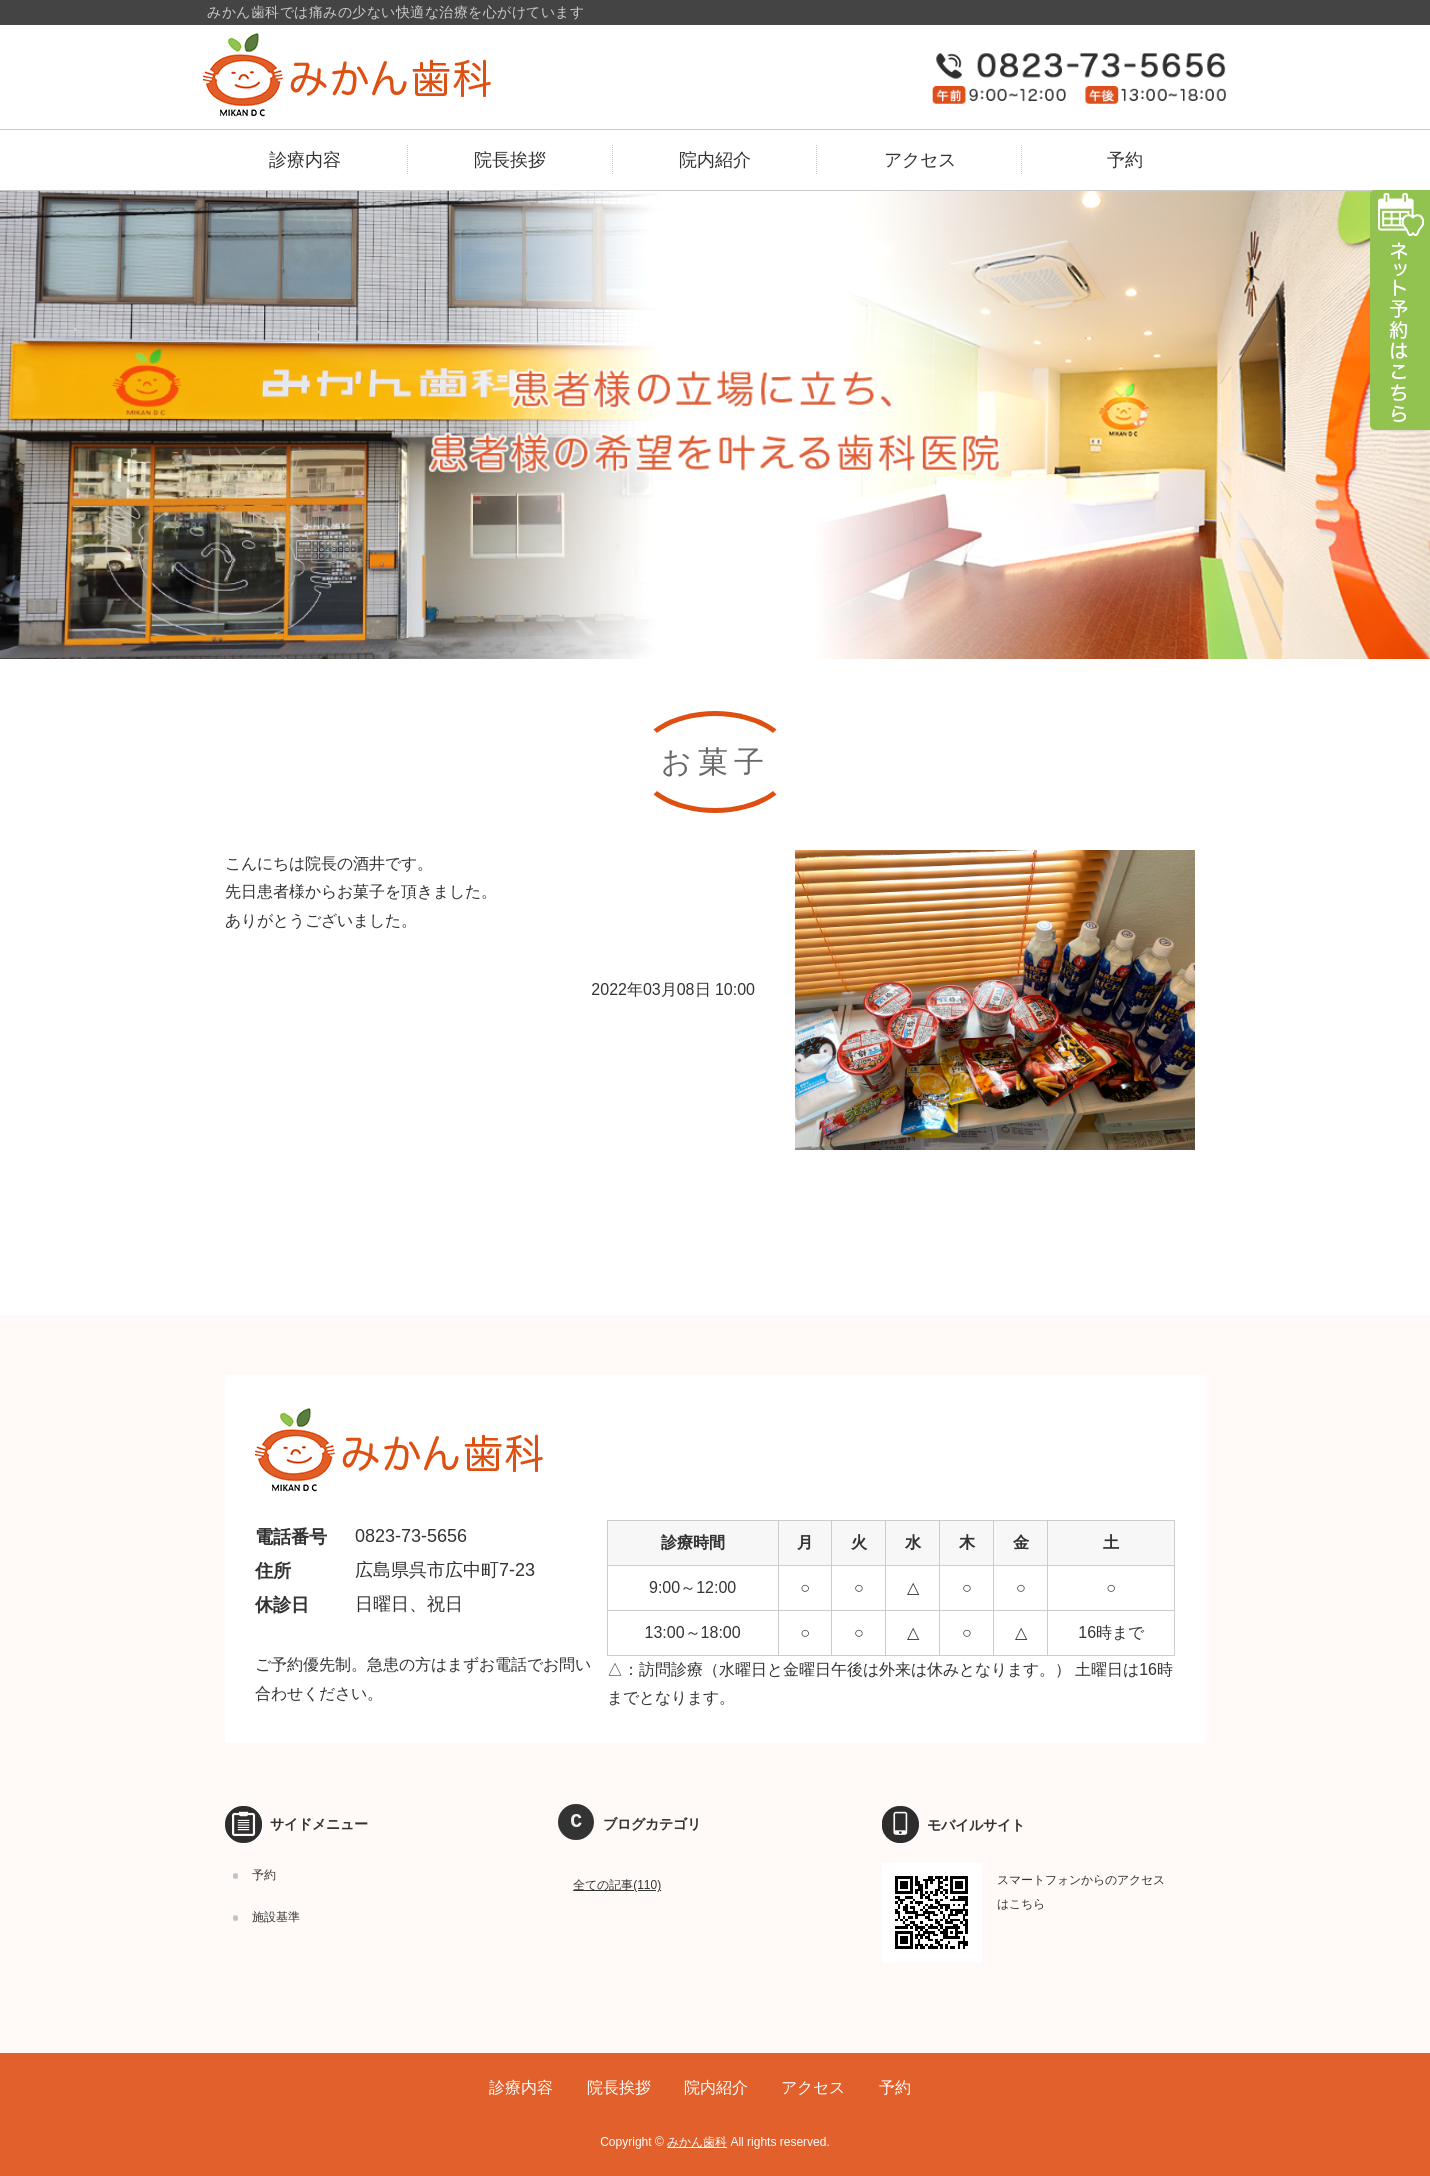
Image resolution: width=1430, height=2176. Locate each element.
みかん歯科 (697, 2142)
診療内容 (305, 160)
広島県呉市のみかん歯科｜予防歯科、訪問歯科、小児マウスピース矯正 (388, 75)
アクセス (920, 160)
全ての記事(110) (617, 1885)
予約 (1125, 160)
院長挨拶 (510, 160)
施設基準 (276, 1917)
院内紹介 (715, 160)
